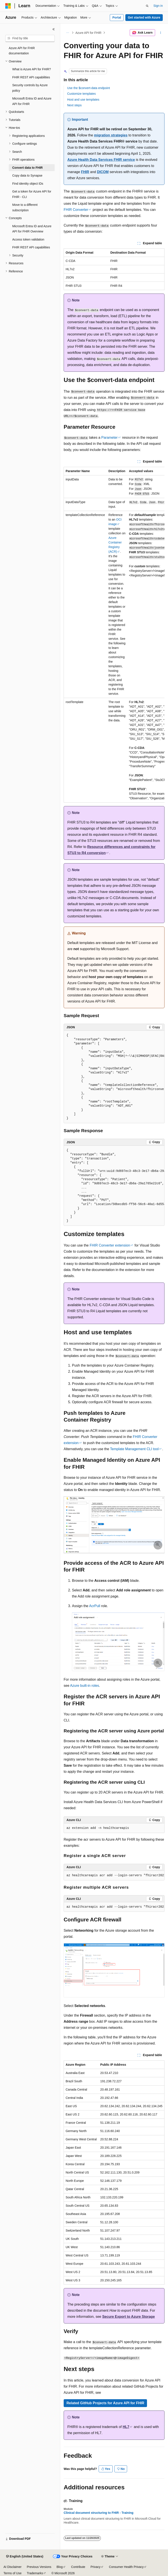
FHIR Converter (76, 210)
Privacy (96, 2567)
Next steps (74, 105)
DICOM (102, 172)
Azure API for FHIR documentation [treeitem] (22, 50)
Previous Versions (39, 2567)
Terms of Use (12, 2573)
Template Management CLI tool (134, 1449)
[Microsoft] (8, 6)
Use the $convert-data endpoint (88, 88)
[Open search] (147, 6)
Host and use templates (83, 99)
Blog (60, 2567)
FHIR (85, 172)
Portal (116, 17)
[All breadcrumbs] (67, 32)
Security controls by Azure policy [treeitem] (30, 87)
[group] (114, 635)
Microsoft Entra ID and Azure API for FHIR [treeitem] (31, 101)
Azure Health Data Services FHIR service (101, 160)
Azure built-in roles (84, 1685)
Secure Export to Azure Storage (128, 2316)
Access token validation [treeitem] (28, 239)
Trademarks (35, 2573)
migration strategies (111, 135)
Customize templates (81, 93)
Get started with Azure (144, 17)
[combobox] (30, 38)
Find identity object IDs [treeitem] (27, 183)
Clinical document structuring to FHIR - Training (98, 2512)
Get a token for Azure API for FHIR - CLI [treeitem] (31, 194)
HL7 (126, 2427)
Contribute (78, 2567)
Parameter (109, 437)
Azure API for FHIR (88, 32)
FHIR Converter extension (110, 1245)
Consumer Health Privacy (126, 2567)
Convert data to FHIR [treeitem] (27, 167)
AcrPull (94, 1606)
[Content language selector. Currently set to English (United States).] (25, 2556)
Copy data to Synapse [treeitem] (27, 175)
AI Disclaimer (12, 2567)
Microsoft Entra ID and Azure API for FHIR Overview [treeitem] (31, 228)
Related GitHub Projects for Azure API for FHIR (105, 2403)
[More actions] (160, 32)
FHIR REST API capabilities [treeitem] (31, 77)
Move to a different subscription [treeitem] (25, 207)
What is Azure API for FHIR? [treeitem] (31, 69)
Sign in (158, 5)
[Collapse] (53, 29)
